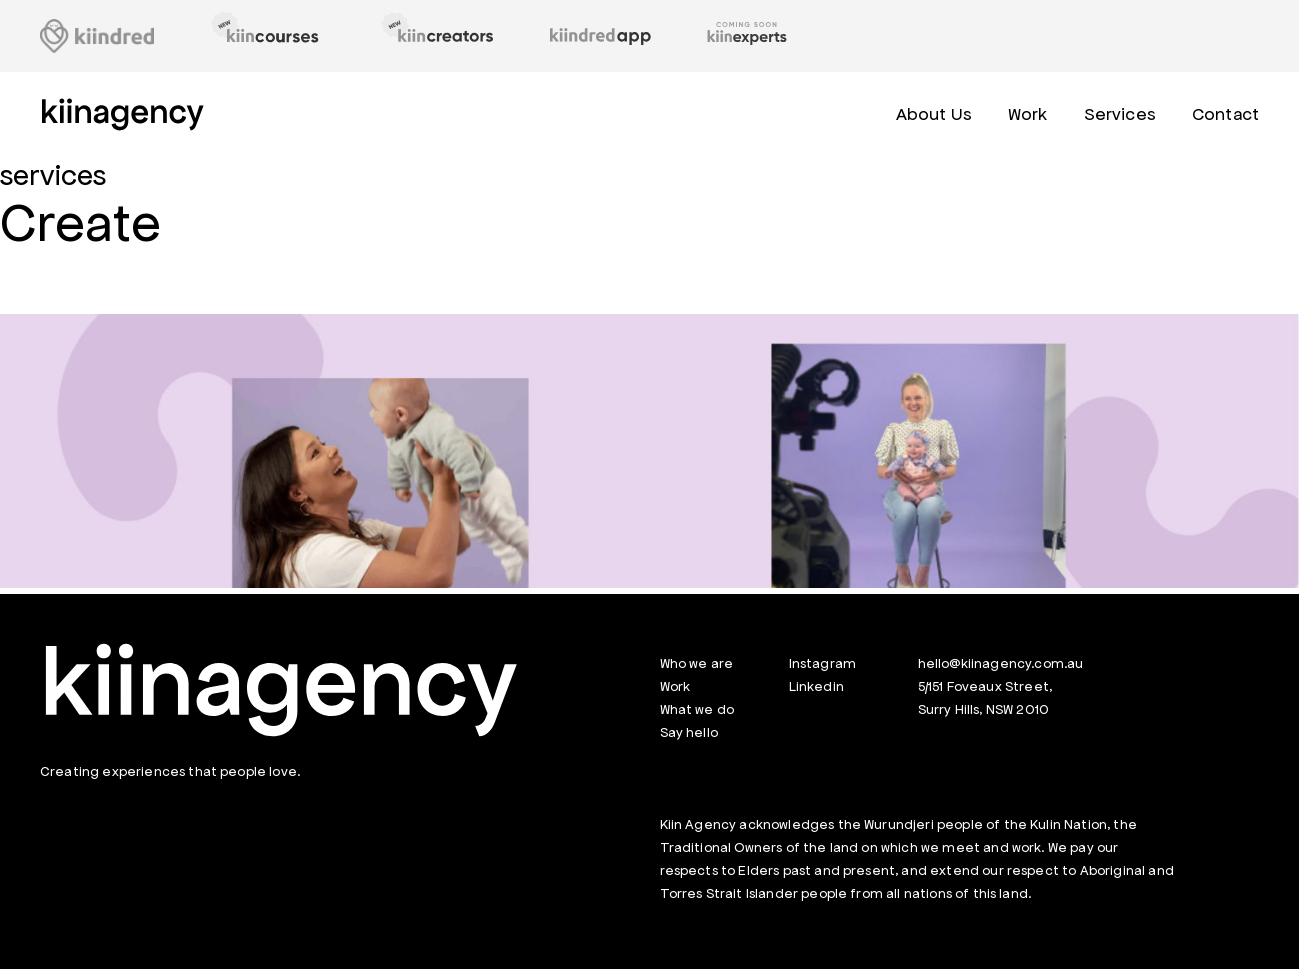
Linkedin (816, 686)
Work (675, 686)
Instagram (822, 663)
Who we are (697, 663)
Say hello (689, 732)
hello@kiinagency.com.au (1001, 663)
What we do (697, 709)
